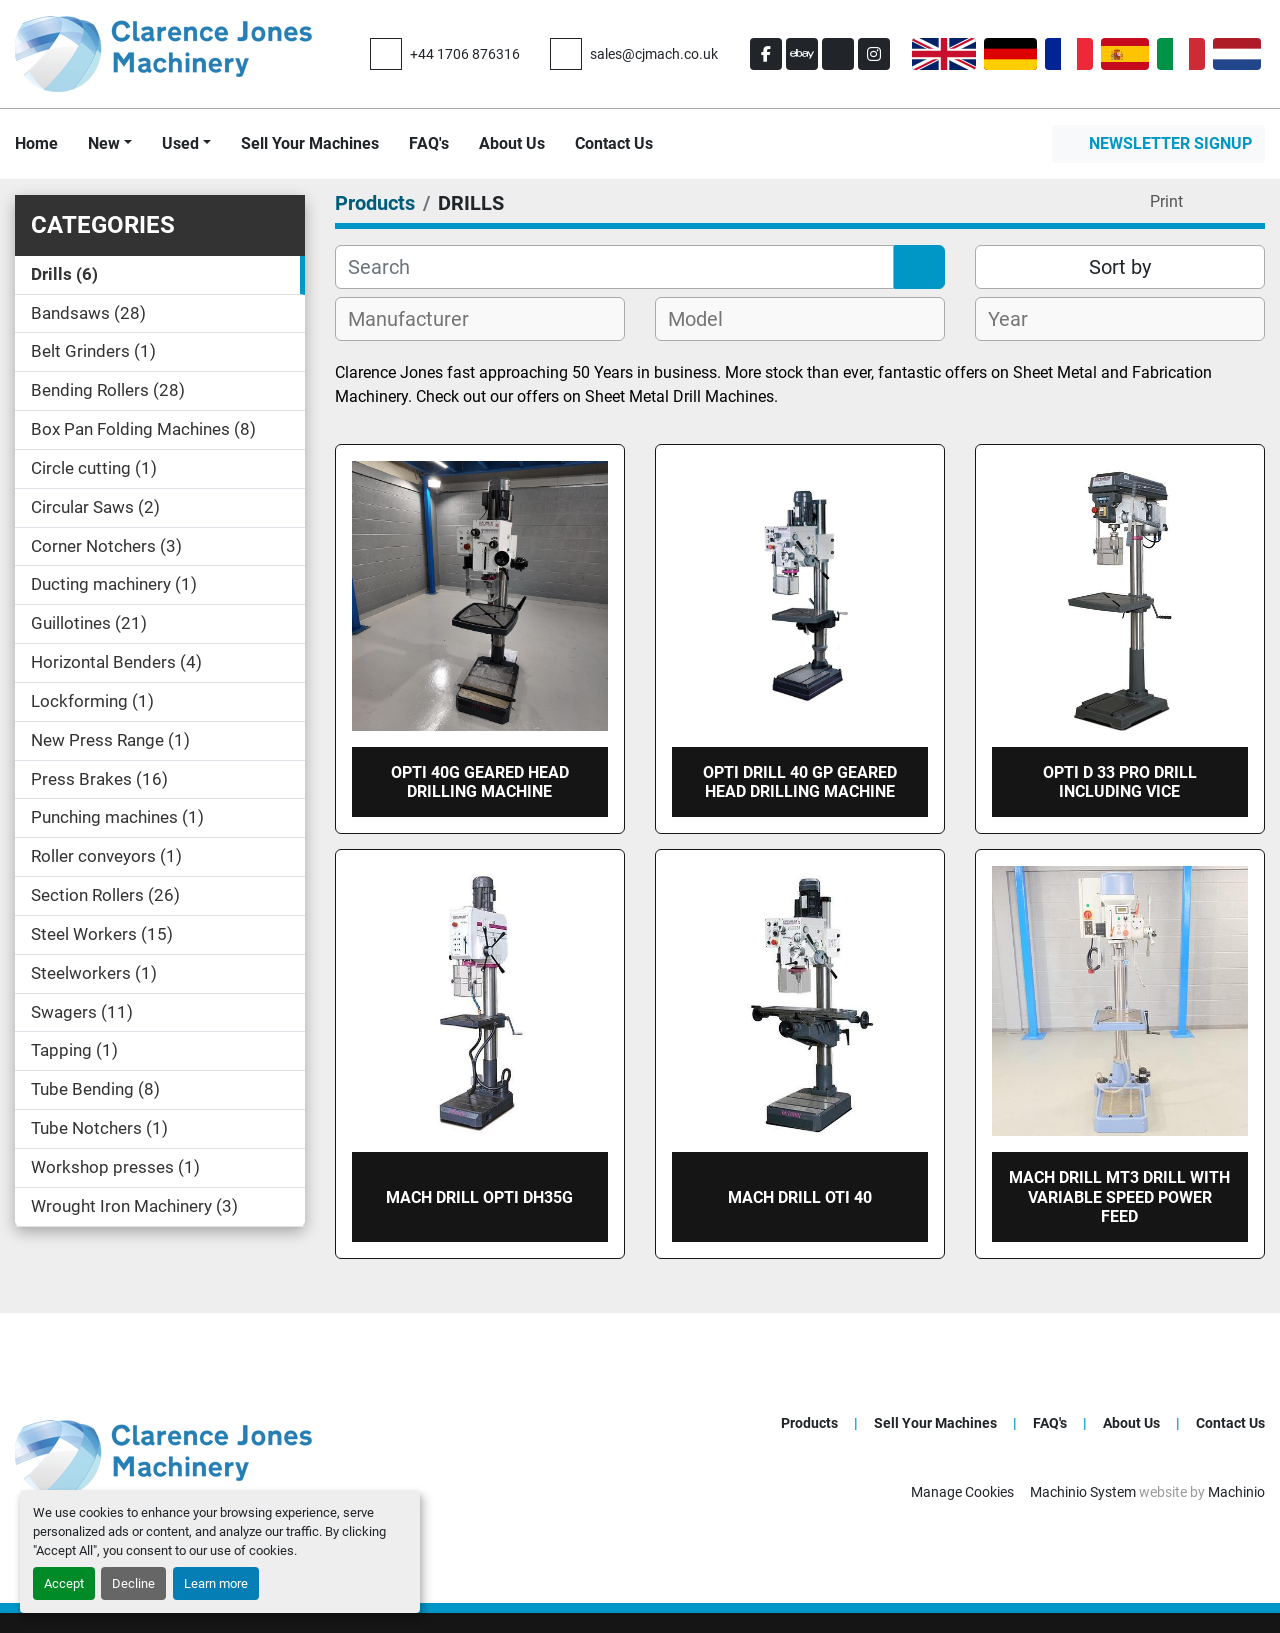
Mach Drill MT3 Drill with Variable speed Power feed (1119, 1196)
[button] (110, 144)
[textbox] (419, 319)
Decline (133, 1583)
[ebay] (802, 54)
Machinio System (1083, 1492)
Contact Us (614, 143)
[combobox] (480, 319)
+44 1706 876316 (465, 54)
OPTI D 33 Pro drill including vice (1120, 782)
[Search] (614, 267)
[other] (838, 54)
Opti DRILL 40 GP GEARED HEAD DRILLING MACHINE (800, 782)
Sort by (1120, 267)
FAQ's (429, 143)
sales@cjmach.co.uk (654, 54)
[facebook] (766, 54)
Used (180, 143)
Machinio (1236, 1492)
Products (809, 1423)
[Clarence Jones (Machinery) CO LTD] (163, 1456)
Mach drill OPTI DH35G (479, 1197)
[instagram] (874, 54)
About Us (512, 143)
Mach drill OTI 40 (800, 1197)
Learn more (216, 1583)
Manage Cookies (962, 1492)
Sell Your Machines (310, 143)
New (104, 143)
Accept (64, 1583)
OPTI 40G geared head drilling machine (480, 782)
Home (36, 143)
